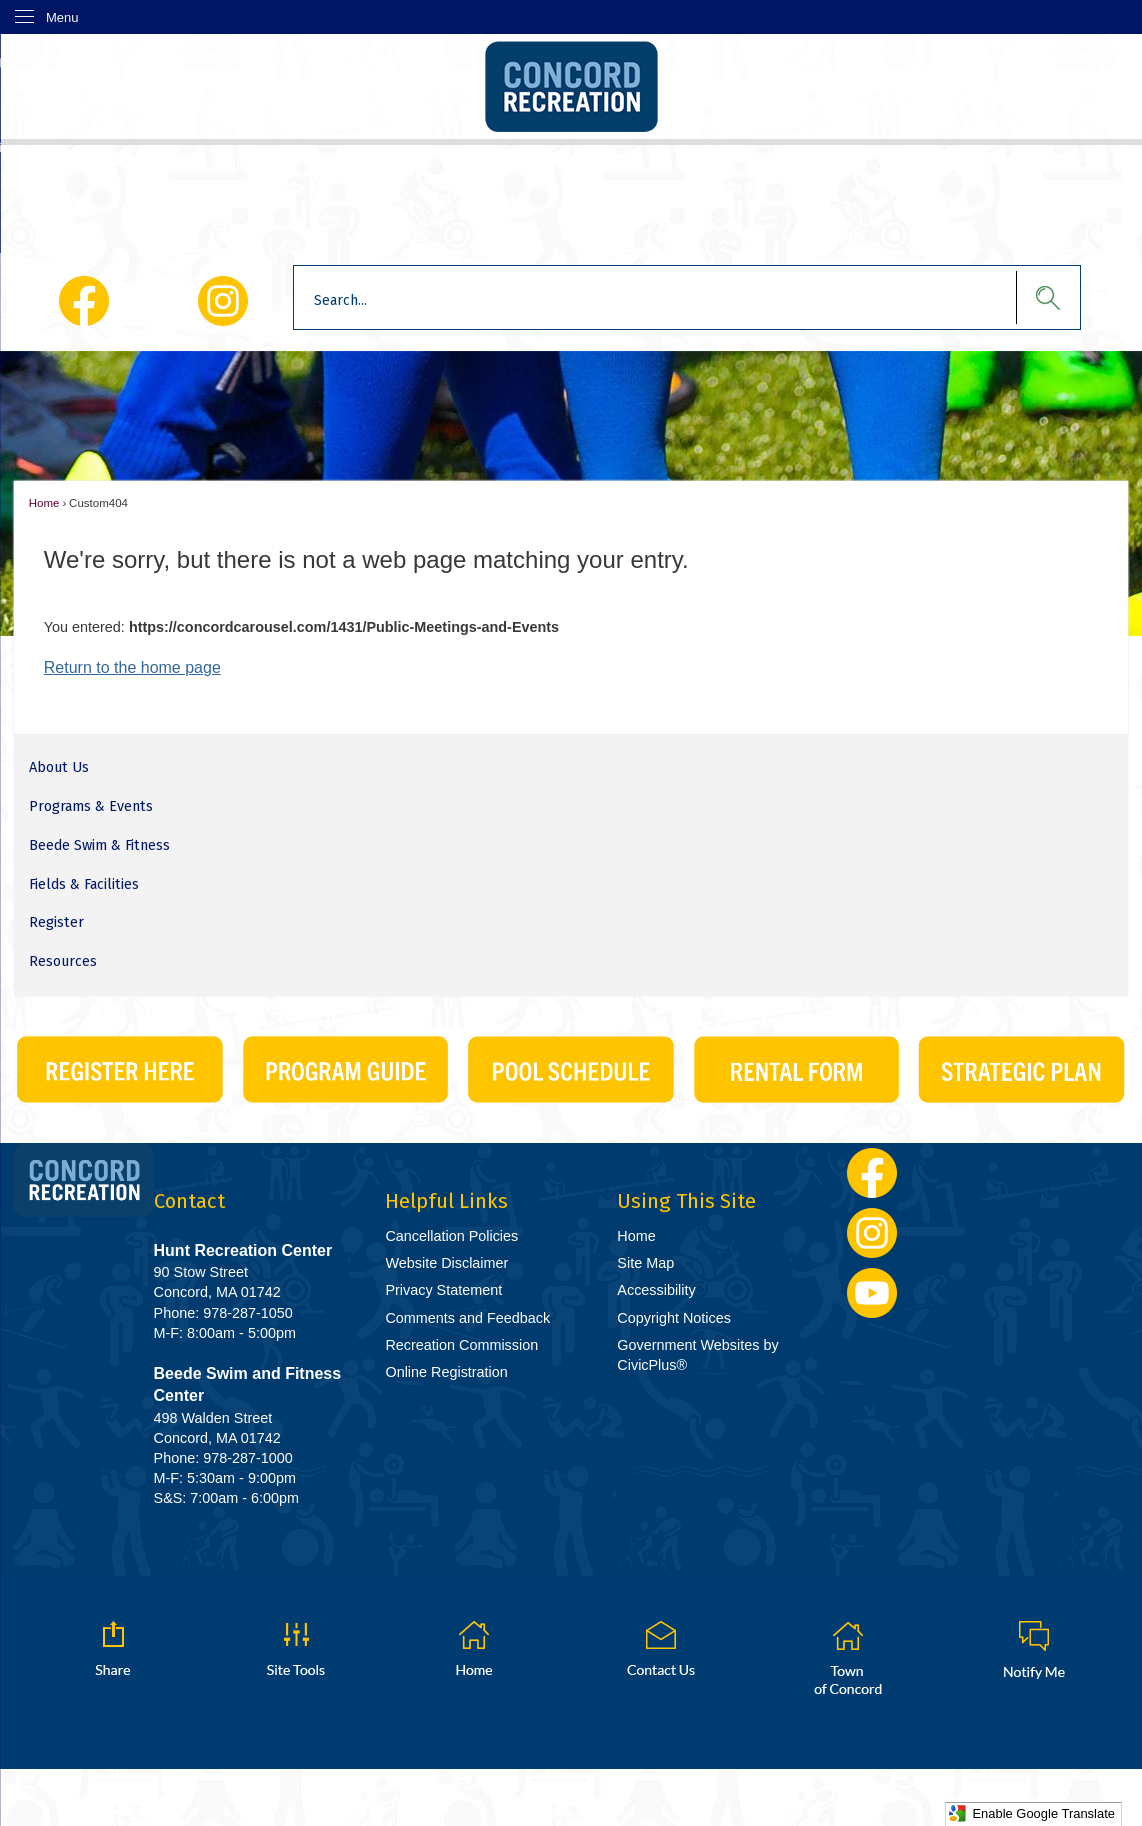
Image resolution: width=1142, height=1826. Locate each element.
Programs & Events (91, 806)
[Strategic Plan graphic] (1021, 1069)
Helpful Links (446, 1201)
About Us (59, 767)
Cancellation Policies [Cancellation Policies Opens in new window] (451, 1236)
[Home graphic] (474, 1649)
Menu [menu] (62, 17)
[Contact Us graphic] (661, 1649)
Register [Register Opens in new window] (56, 922)
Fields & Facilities (84, 884)
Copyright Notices (674, 1318)
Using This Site (686, 1201)
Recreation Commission (461, 1345)
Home (44, 503)
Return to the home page (132, 667)
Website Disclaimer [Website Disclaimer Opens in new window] (446, 1263)
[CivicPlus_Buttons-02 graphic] (345, 1069)
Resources (63, 961)
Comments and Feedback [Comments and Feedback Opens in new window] (467, 1318)
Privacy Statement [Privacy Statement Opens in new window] (443, 1290)
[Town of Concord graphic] (847, 1658)
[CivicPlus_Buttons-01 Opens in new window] (119, 1069)
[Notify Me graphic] (1034, 1649)
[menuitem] (570, 768)
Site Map (645, 1263)
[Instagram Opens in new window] (223, 301)
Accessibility (656, 1290)
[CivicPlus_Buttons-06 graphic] (796, 1069)
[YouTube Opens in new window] (872, 1293)
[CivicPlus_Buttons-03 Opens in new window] (570, 1069)
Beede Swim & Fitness (99, 845)
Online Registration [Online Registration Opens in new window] (446, 1372)
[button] (1038, 297)
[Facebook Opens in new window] (83, 301)
